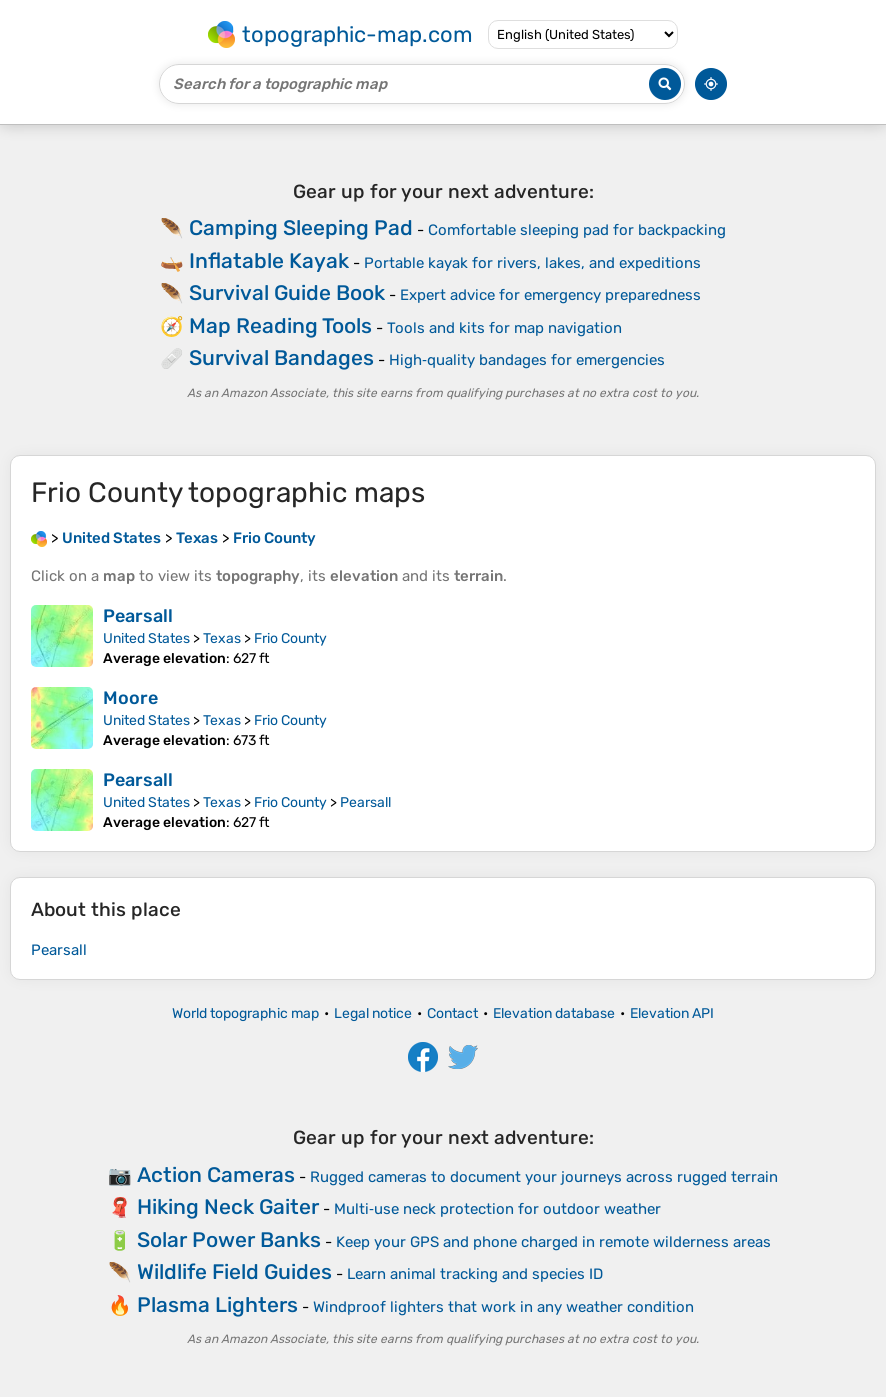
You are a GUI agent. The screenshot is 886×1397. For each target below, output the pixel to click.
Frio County (290, 638)
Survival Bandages (281, 357)
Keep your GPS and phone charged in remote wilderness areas (553, 1242)
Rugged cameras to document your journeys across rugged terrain (544, 1177)
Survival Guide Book (287, 292)
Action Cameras (216, 1174)
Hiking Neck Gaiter (228, 1206)
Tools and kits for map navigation (504, 328)
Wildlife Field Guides (234, 1271)
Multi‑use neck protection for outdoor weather (497, 1209)
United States (146, 638)
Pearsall (138, 616)
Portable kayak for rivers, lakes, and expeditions (532, 263)
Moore (130, 698)
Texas (222, 638)
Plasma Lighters (217, 1304)
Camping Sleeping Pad (301, 227)
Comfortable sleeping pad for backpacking (577, 230)
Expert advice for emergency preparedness (550, 295)
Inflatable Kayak (269, 260)
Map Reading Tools (280, 325)
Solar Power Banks (229, 1239)
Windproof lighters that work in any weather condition (503, 1307)
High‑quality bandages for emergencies (527, 360)
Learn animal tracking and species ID (475, 1274)
